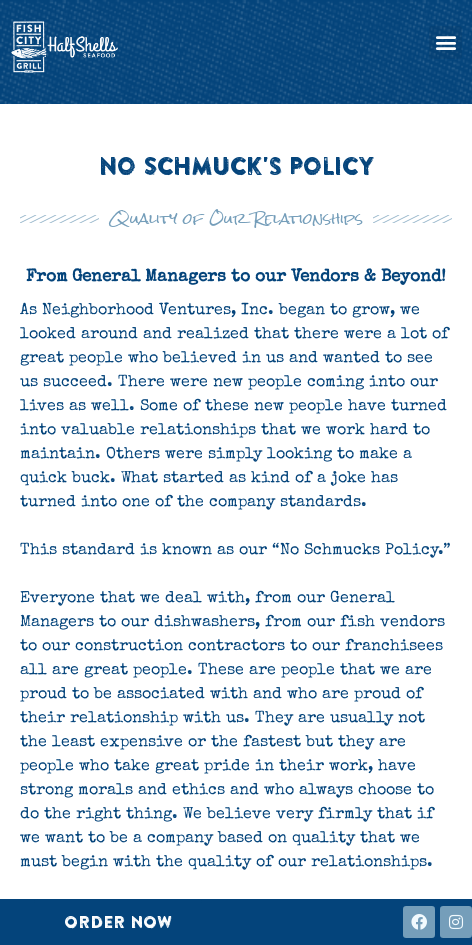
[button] (445, 42)
